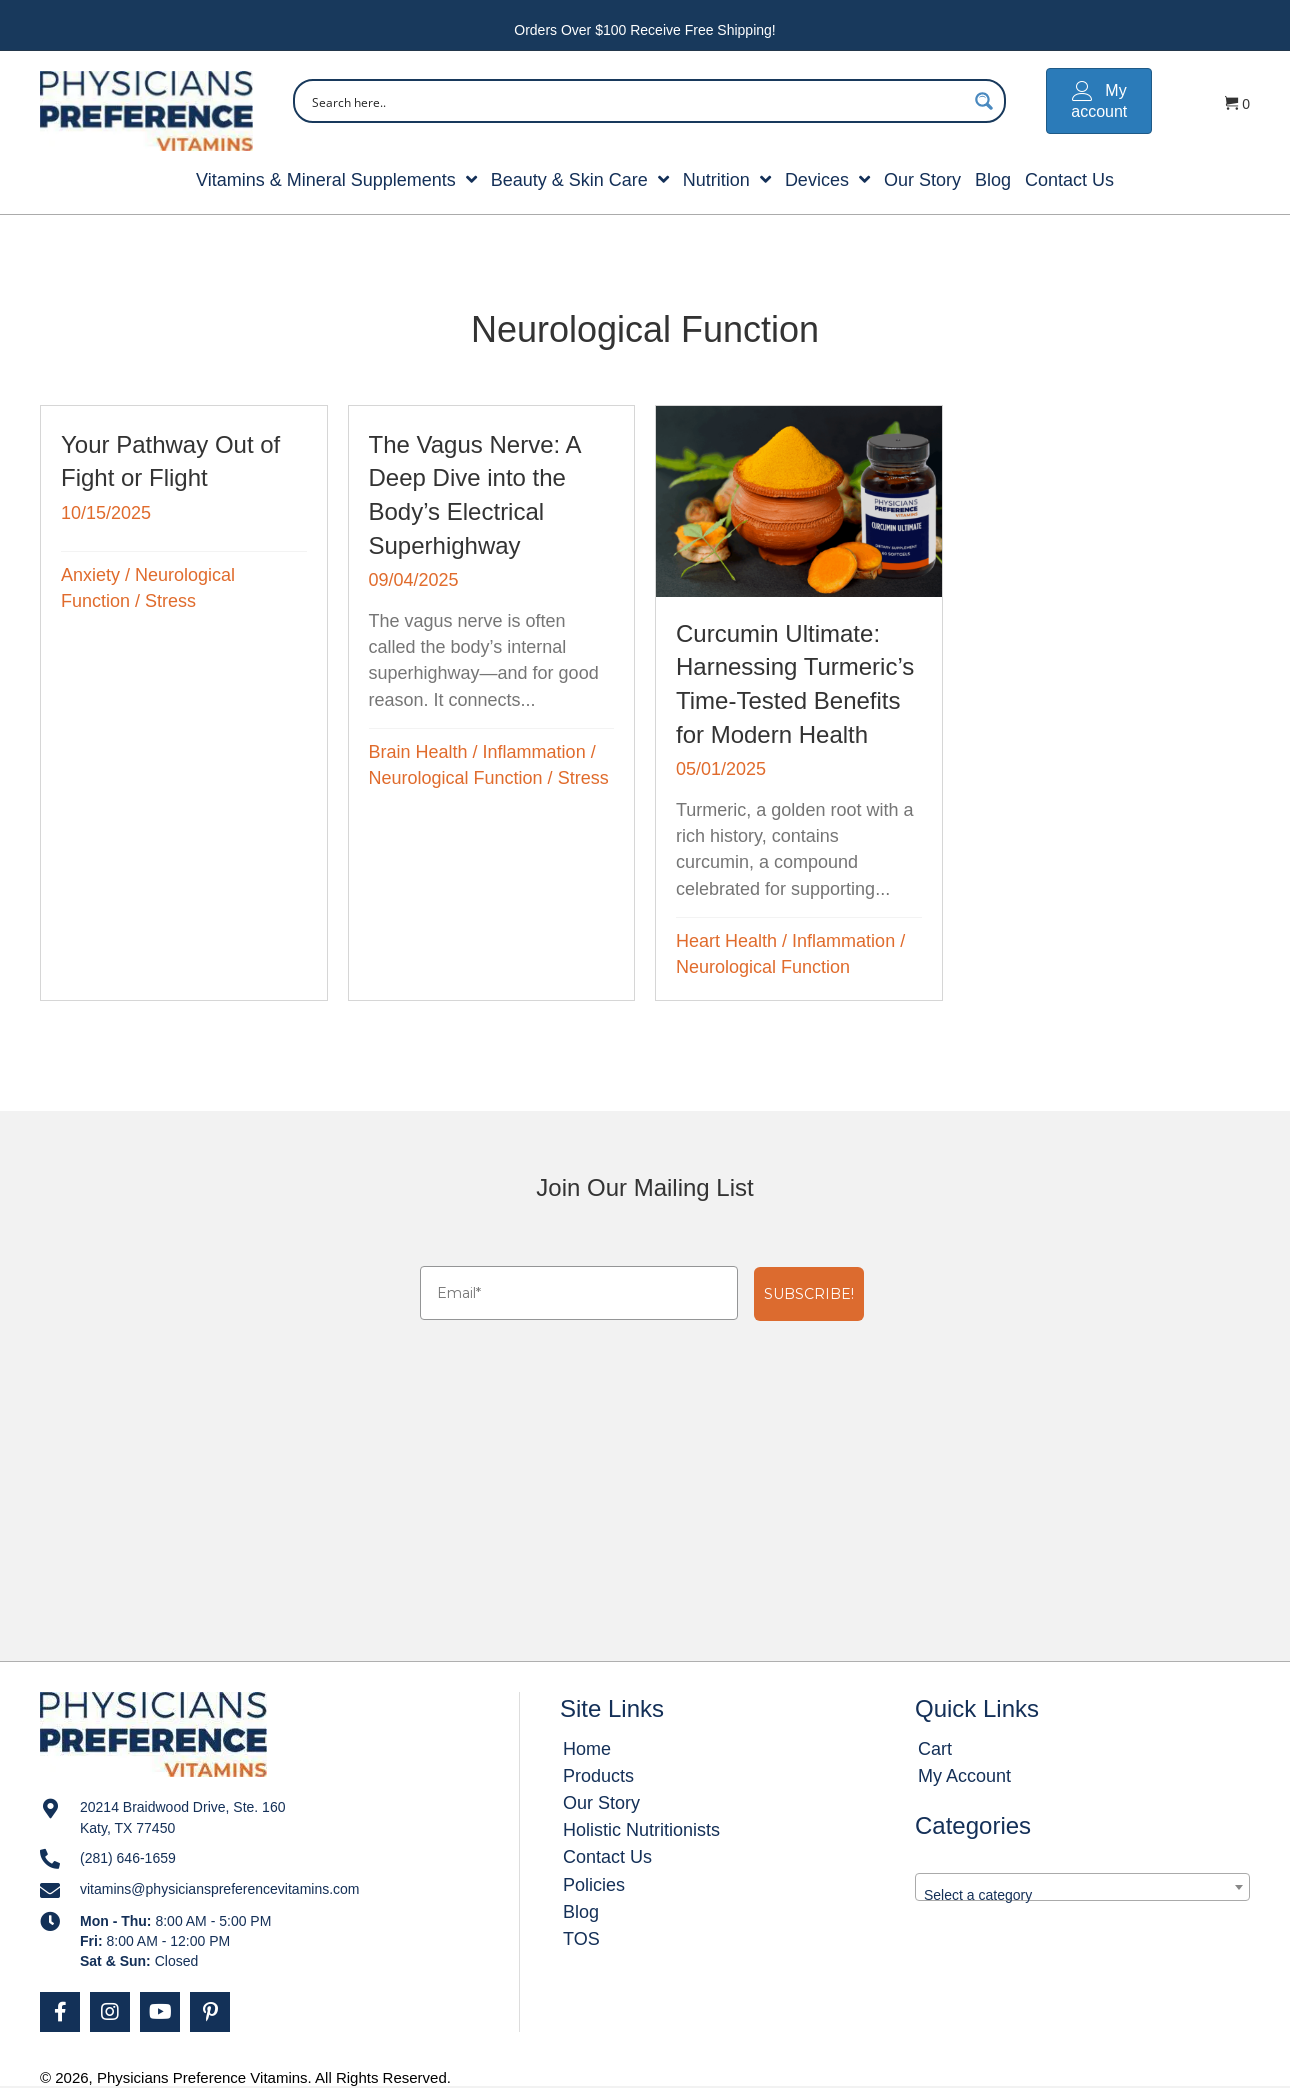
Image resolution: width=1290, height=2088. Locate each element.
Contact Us (607, 1857)
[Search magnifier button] (984, 101)
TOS (581, 1939)
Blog (581, 1912)
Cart (935, 1749)
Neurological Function (456, 778)
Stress (170, 601)
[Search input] (636, 101)
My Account (964, 1776)
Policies (594, 1885)
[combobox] (1082, 1887)
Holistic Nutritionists (641, 1830)
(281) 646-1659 (128, 1858)
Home (587, 1749)
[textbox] (1082, 1895)
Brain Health (418, 752)
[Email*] (579, 1293)
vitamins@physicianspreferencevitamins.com (220, 1889)
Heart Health (726, 941)
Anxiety (90, 575)
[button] (60, 2012)
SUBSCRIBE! (809, 1294)
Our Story (601, 1803)
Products (598, 1776)
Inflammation (534, 752)
